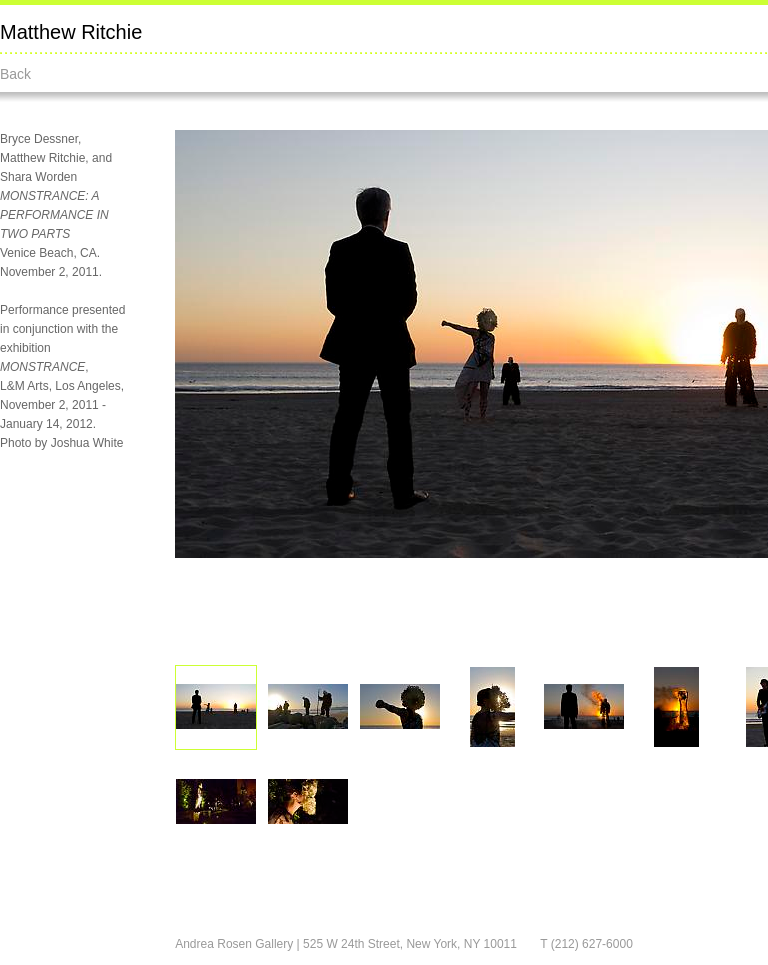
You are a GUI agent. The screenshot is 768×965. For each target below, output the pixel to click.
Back (15, 74)
